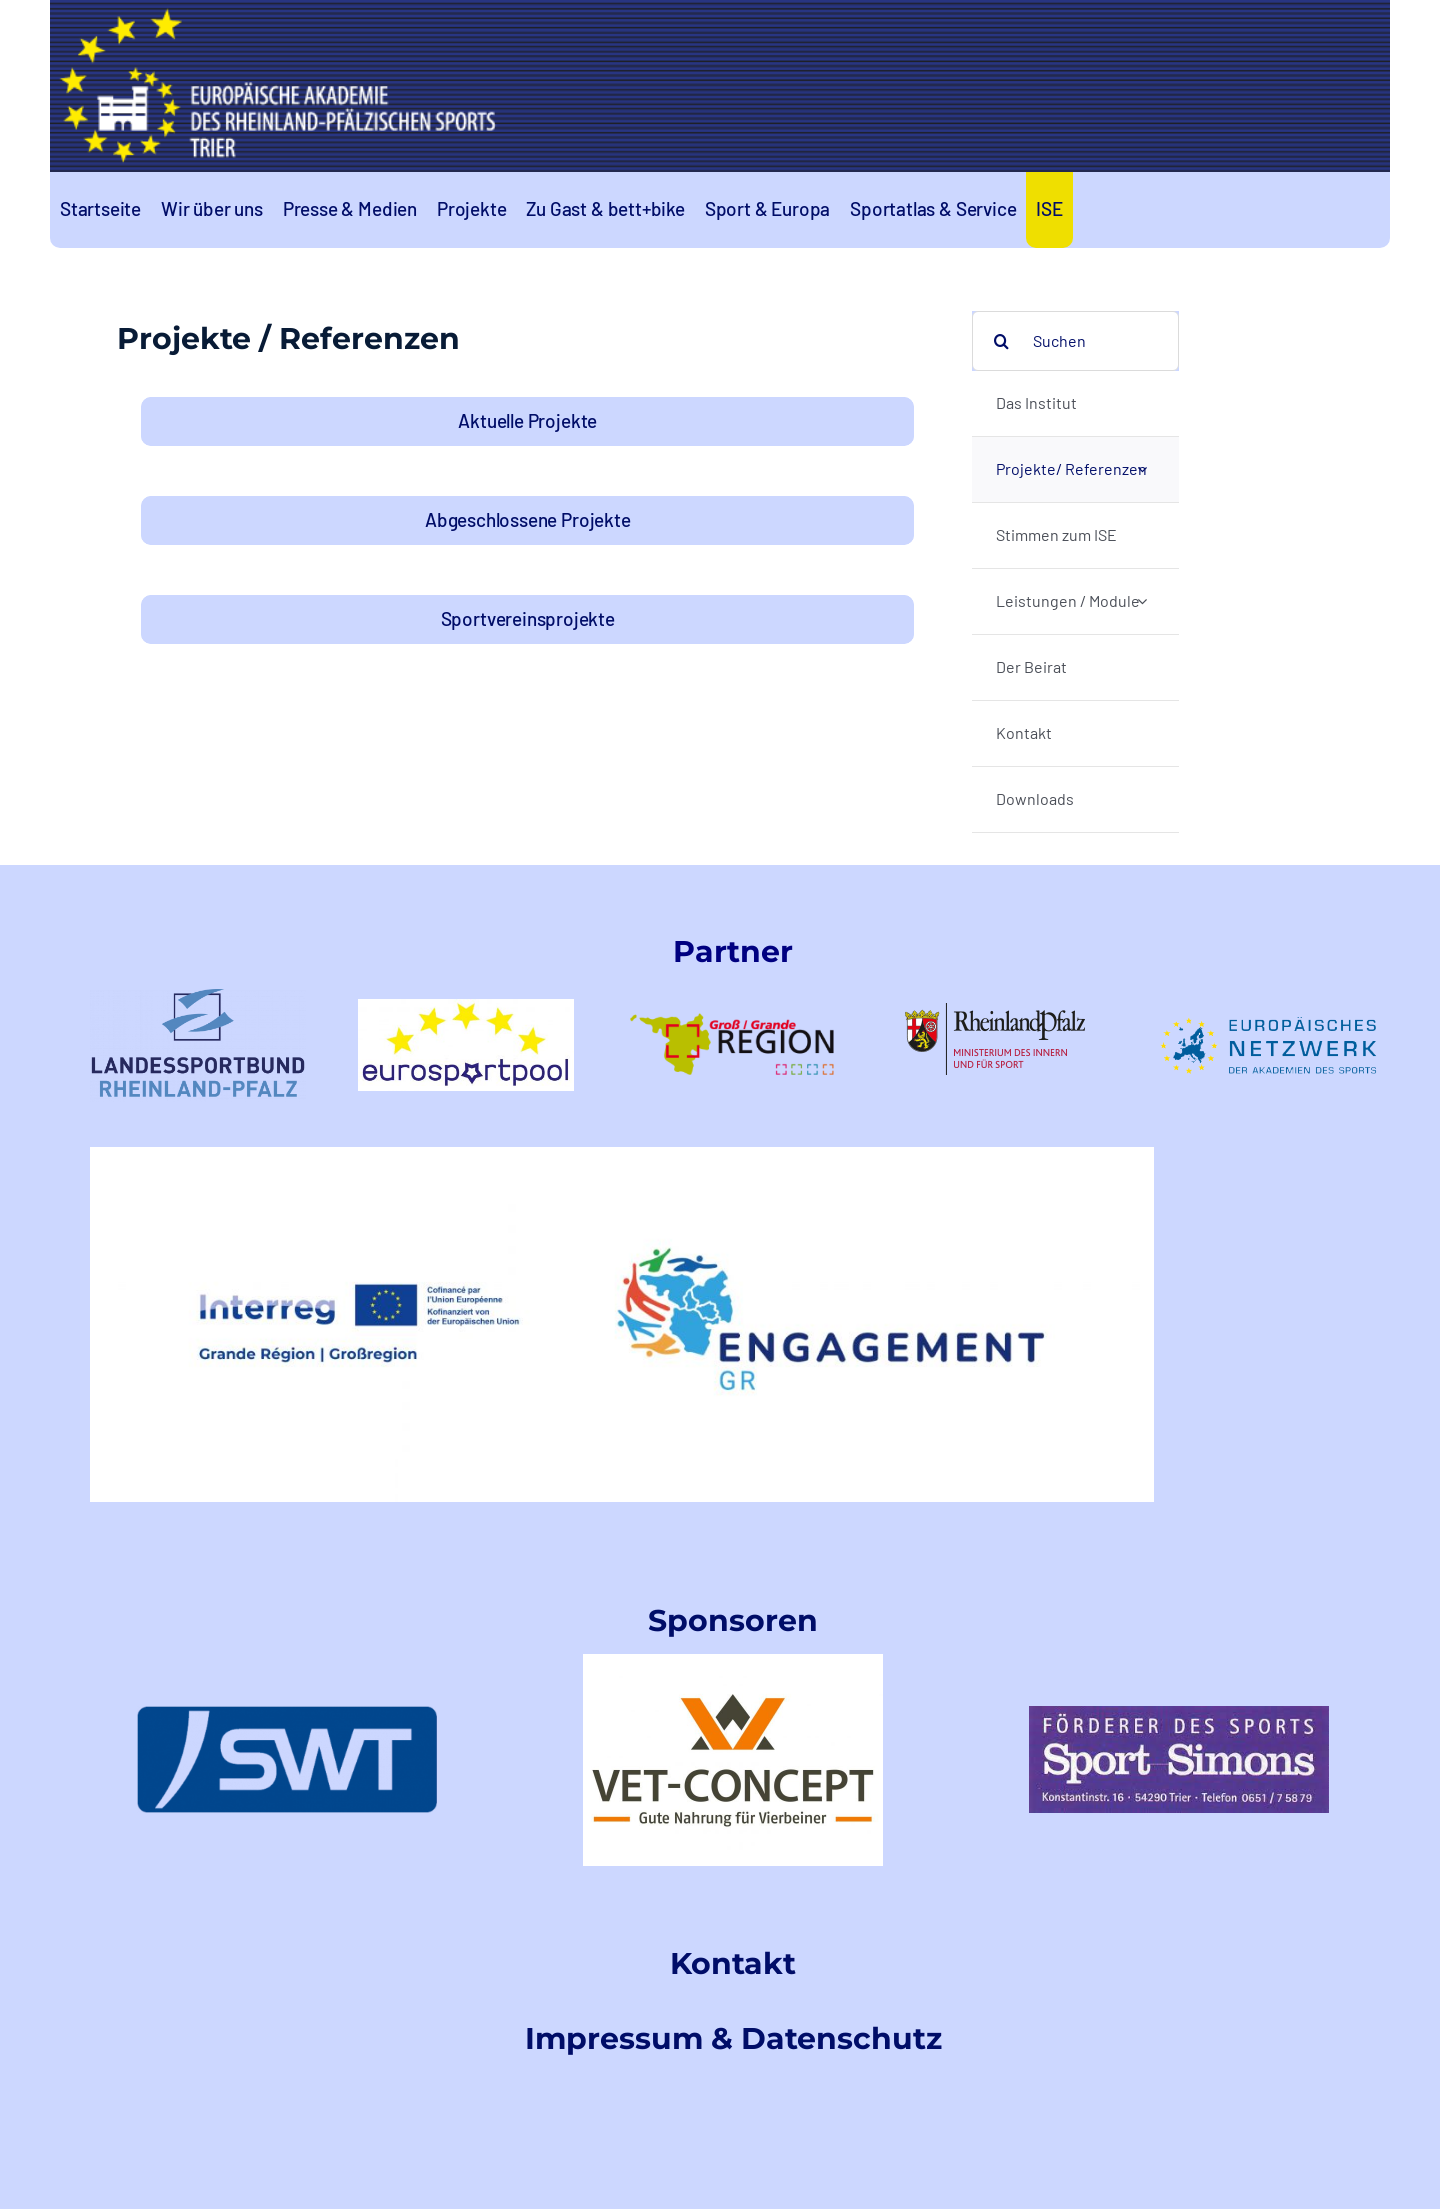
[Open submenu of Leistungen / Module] (1142, 601)
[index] (1179, 1713)
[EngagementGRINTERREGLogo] (622, 1154)
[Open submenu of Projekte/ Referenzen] (1142, 469)
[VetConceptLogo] (733, 1661)
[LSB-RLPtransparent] (198, 996)
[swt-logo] (287, 1713)
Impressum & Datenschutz (733, 2038)
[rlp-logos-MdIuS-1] (1001, 1010)
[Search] (1002, 341)
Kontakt (733, 1963)
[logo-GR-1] (733, 992)
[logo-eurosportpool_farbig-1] (466, 1006)
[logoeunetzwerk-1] (1268, 1024)
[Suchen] (1075, 341)
